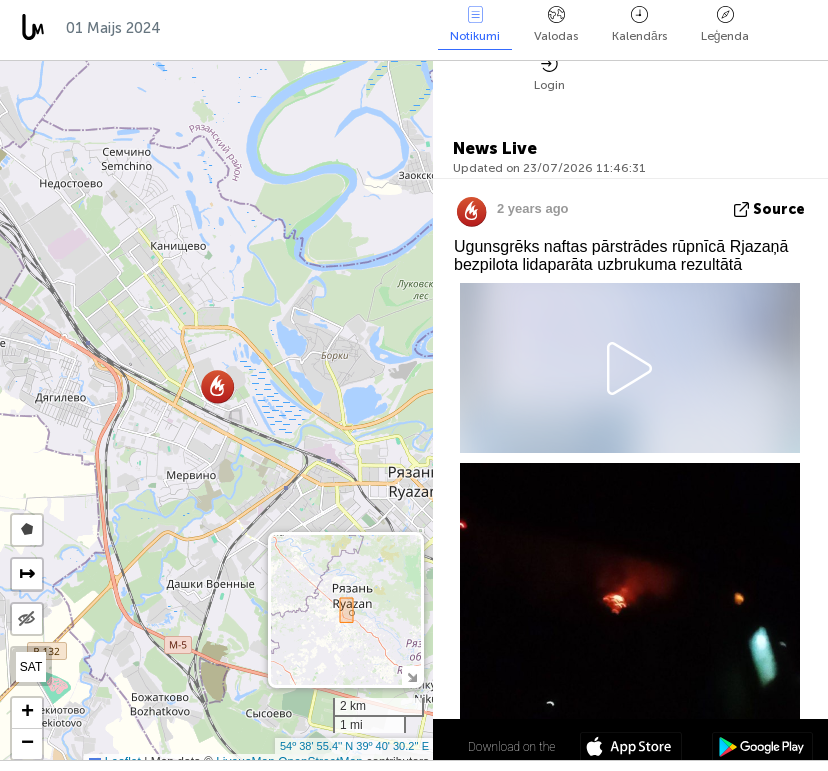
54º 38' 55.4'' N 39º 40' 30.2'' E (354, 746)
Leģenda (725, 24)
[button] (217, 386)
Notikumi (475, 24)
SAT (31, 667)
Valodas (556, 24)
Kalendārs (639, 24)
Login (549, 73)
